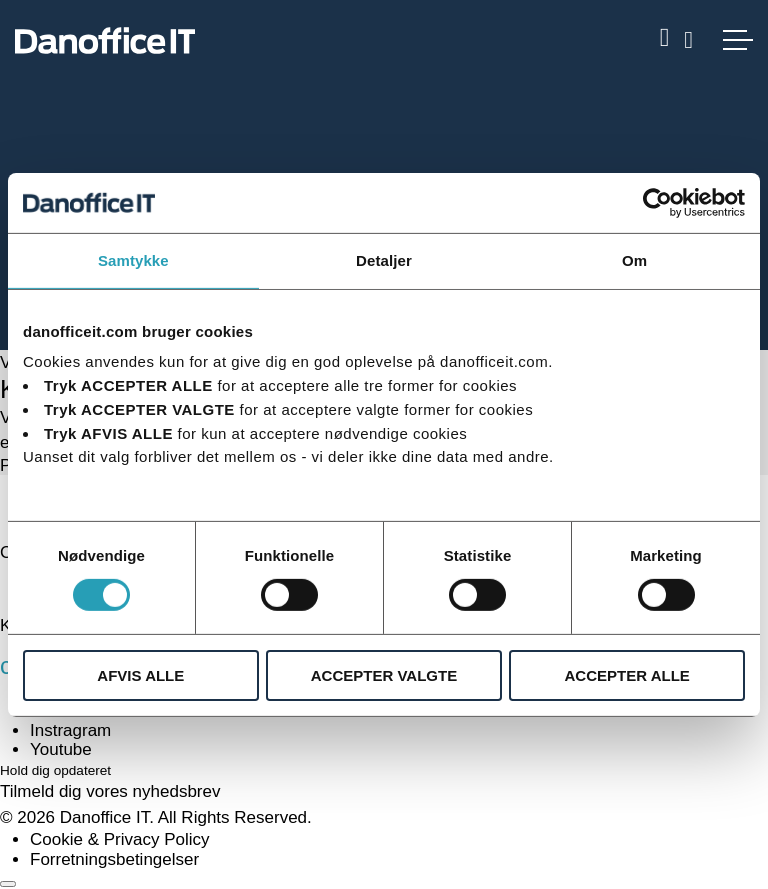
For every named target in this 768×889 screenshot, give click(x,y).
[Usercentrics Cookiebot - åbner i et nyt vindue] (657, 202)
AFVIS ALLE (140, 675)
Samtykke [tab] (133, 259)
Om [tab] (634, 259)
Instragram (70, 730)
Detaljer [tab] (384, 259)
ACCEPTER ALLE (627, 675)
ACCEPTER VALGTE (384, 675)
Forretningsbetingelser (114, 859)
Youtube (61, 749)
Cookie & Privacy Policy (120, 839)
